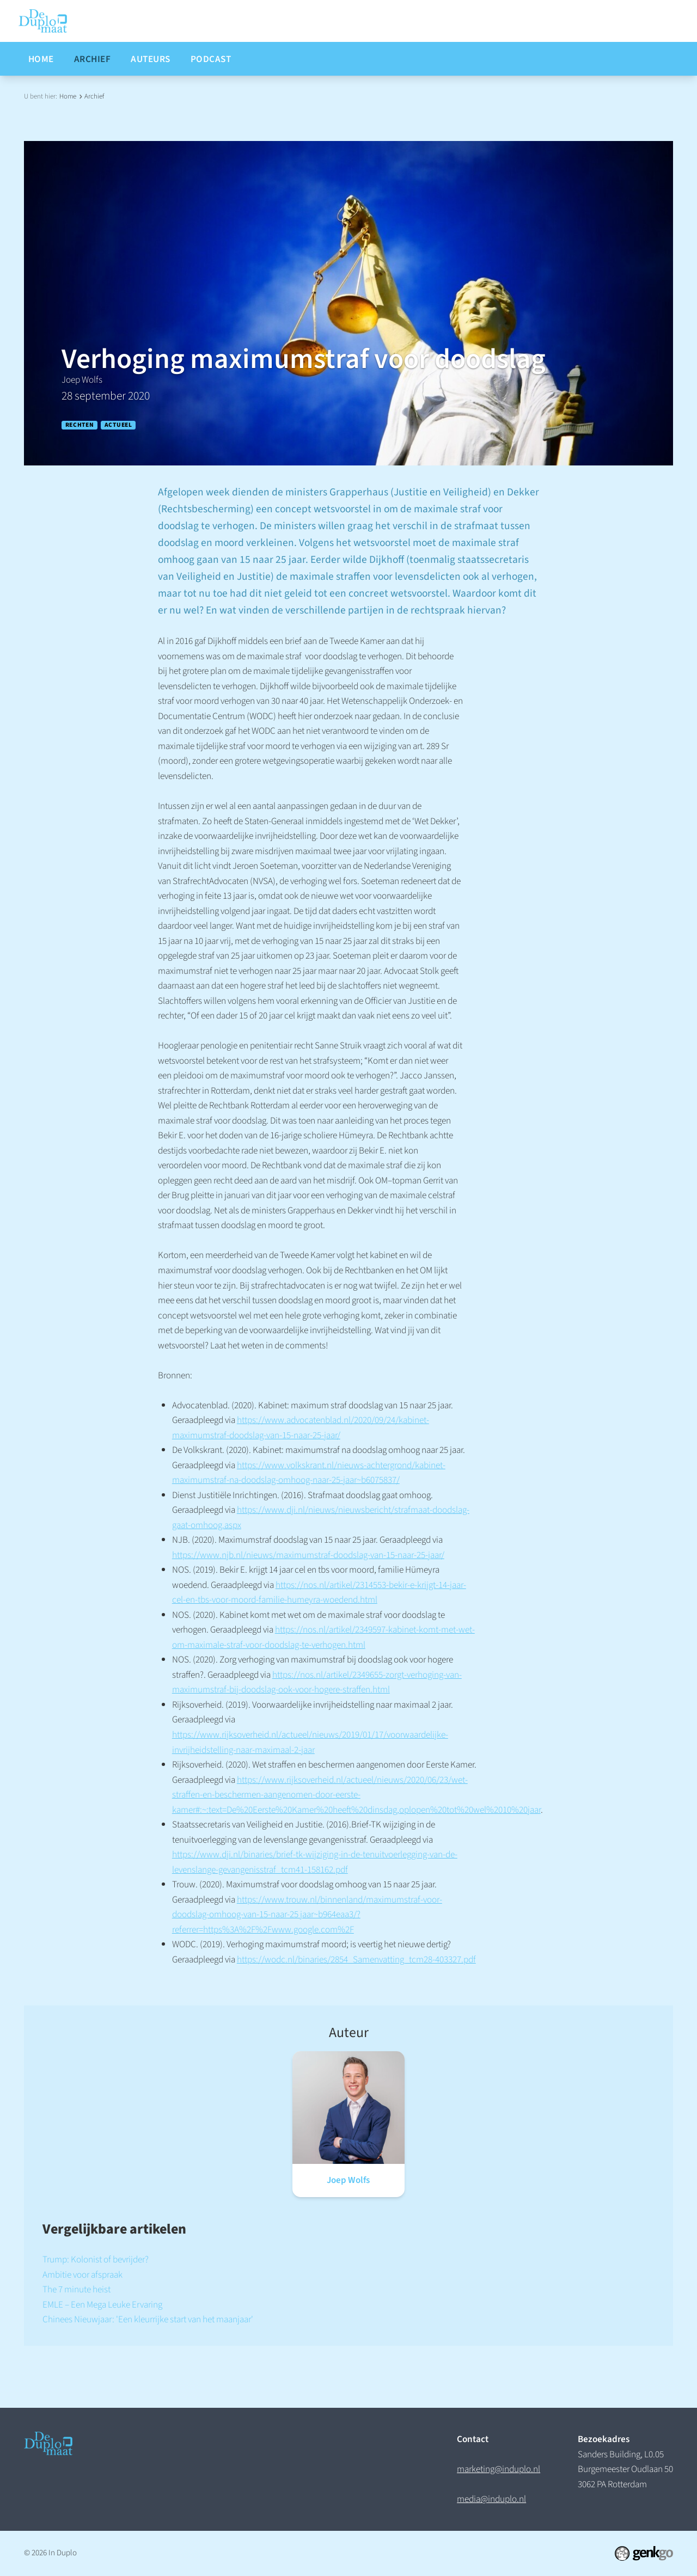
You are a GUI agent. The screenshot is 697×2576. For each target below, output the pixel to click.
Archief (94, 96)
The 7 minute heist (76, 2289)
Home (67, 96)
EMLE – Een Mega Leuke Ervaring (102, 2304)
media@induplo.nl (491, 2499)
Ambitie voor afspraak (82, 2274)
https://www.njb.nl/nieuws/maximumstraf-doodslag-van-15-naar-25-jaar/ (308, 1555)
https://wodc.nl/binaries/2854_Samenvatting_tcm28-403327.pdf (356, 1959)
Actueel (118, 425)
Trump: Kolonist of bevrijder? (95, 2259)
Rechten (79, 425)
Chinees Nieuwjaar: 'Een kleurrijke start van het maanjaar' (147, 2319)
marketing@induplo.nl (498, 2469)
